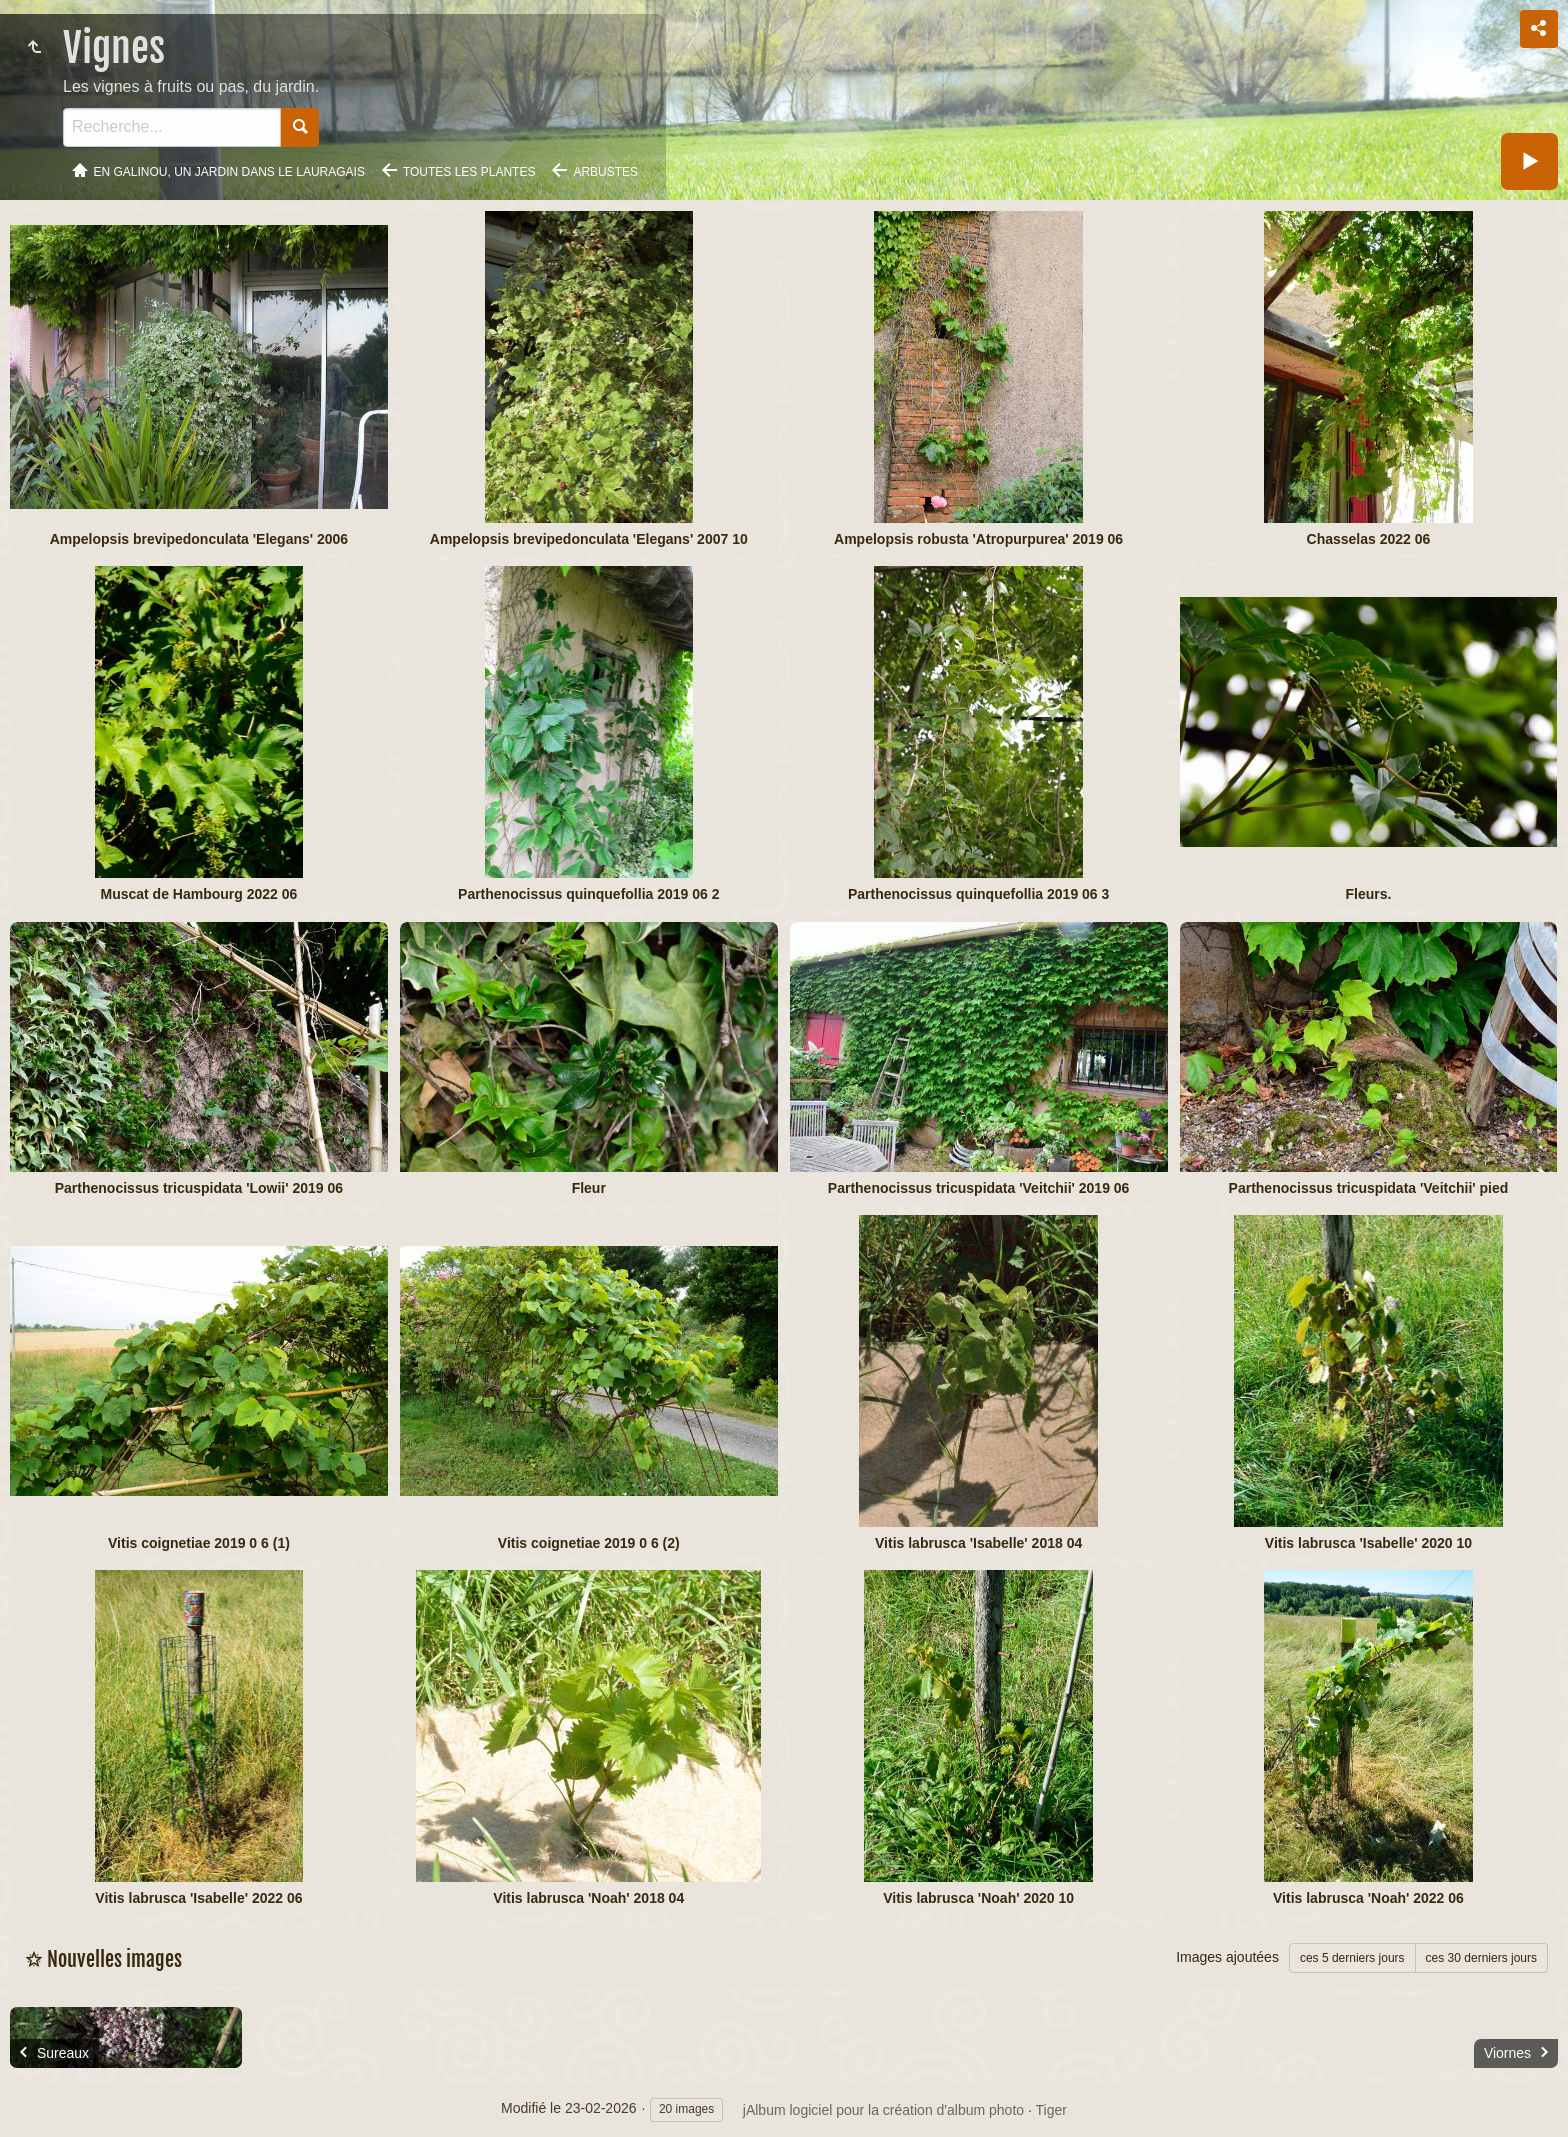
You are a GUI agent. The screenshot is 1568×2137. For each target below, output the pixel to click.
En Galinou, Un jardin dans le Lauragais (229, 172)
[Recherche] (172, 127)
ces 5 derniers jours (1352, 1958)
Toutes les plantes (469, 172)
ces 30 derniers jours (1481, 1958)
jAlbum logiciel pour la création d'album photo (883, 2110)
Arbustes (605, 172)
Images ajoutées (1227, 1957)
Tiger (1051, 2110)
